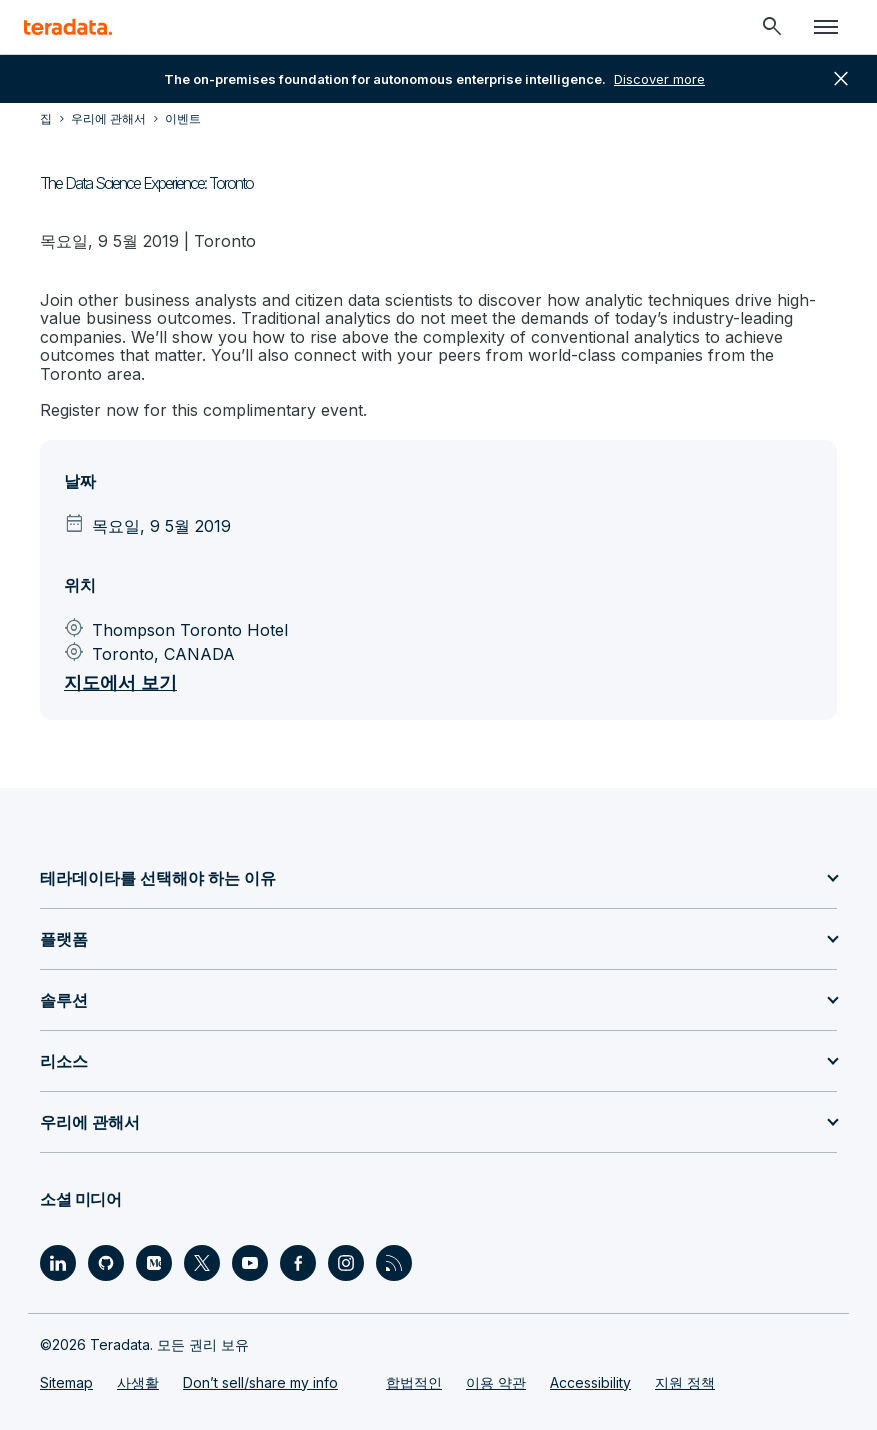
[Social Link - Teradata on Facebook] (298, 1263)
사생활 (138, 1382)
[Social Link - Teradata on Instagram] (346, 1263)
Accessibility (590, 1382)
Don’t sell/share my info (260, 1382)
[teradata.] (68, 27)
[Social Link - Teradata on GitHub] (106, 1263)
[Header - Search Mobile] (772, 27)
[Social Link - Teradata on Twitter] (202, 1263)
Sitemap (66, 1382)
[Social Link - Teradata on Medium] (154, 1263)
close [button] (841, 79)
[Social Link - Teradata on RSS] (394, 1263)
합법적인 (414, 1382)
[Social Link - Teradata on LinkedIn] (58, 1263)
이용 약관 (496, 1382)
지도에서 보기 (120, 682)
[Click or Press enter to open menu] (826, 27)
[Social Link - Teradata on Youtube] (250, 1263)
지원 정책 (685, 1382)
